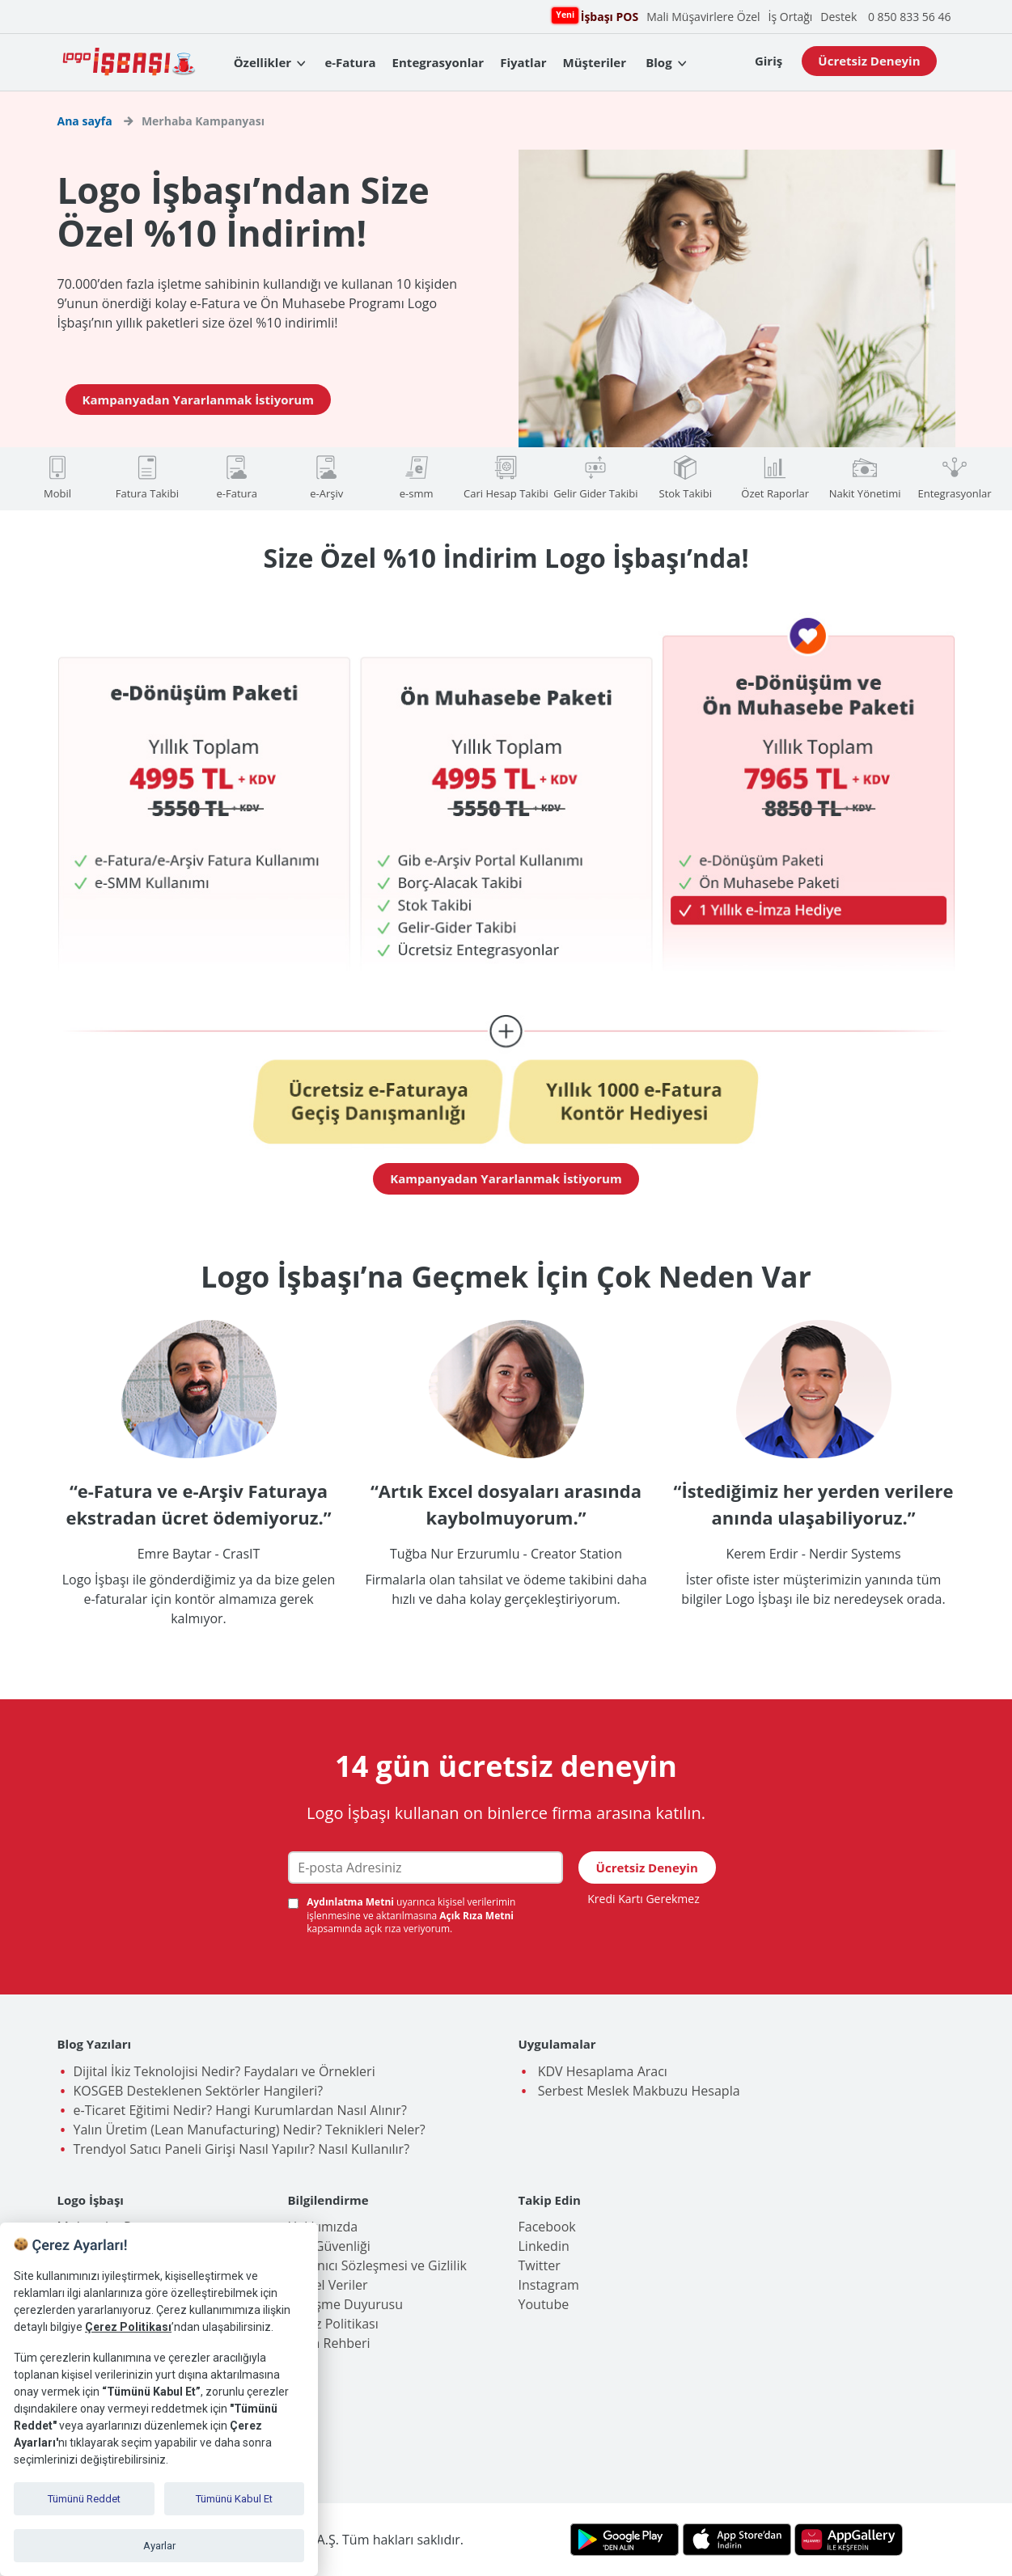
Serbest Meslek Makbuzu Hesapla (637, 2091)
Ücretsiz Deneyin (869, 61)
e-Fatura (349, 62)
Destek (838, 16)
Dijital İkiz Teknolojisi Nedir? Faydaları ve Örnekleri (224, 2071)
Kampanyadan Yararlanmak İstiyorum (198, 399)
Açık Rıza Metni (476, 1915)
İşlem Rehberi (329, 2343)
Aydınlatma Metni (351, 1902)
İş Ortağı (791, 16)
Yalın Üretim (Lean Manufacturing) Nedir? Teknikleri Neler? (250, 2129)
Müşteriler (594, 62)
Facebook (547, 2226)
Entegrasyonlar (438, 62)
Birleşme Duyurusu (346, 2304)
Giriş (768, 61)
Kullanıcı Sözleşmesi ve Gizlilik (377, 2265)
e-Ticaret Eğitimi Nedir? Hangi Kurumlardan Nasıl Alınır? (240, 2110)
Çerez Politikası (333, 2324)
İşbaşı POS (607, 15)
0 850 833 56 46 (909, 16)
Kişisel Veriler (328, 2285)
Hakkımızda (323, 2226)
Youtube (544, 2304)
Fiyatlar (523, 62)
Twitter (540, 2265)
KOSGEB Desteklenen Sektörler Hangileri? (199, 2091)
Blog (658, 62)
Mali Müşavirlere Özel (703, 16)
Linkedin (544, 2246)
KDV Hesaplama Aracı (601, 2071)
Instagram (549, 2285)
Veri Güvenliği (329, 2246)
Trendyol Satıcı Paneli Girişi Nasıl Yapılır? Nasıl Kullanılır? (242, 2149)
